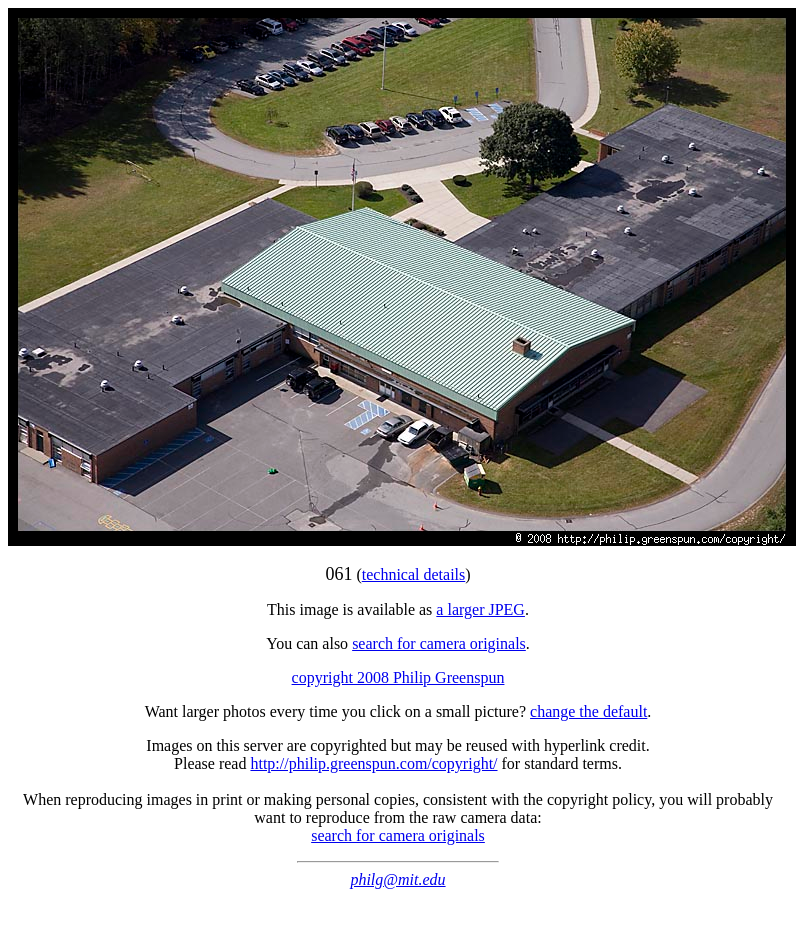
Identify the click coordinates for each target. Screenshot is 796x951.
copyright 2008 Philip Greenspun (398, 677)
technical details (414, 574)
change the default (588, 711)
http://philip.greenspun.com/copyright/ (373, 763)
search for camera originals (439, 643)
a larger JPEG (480, 609)
